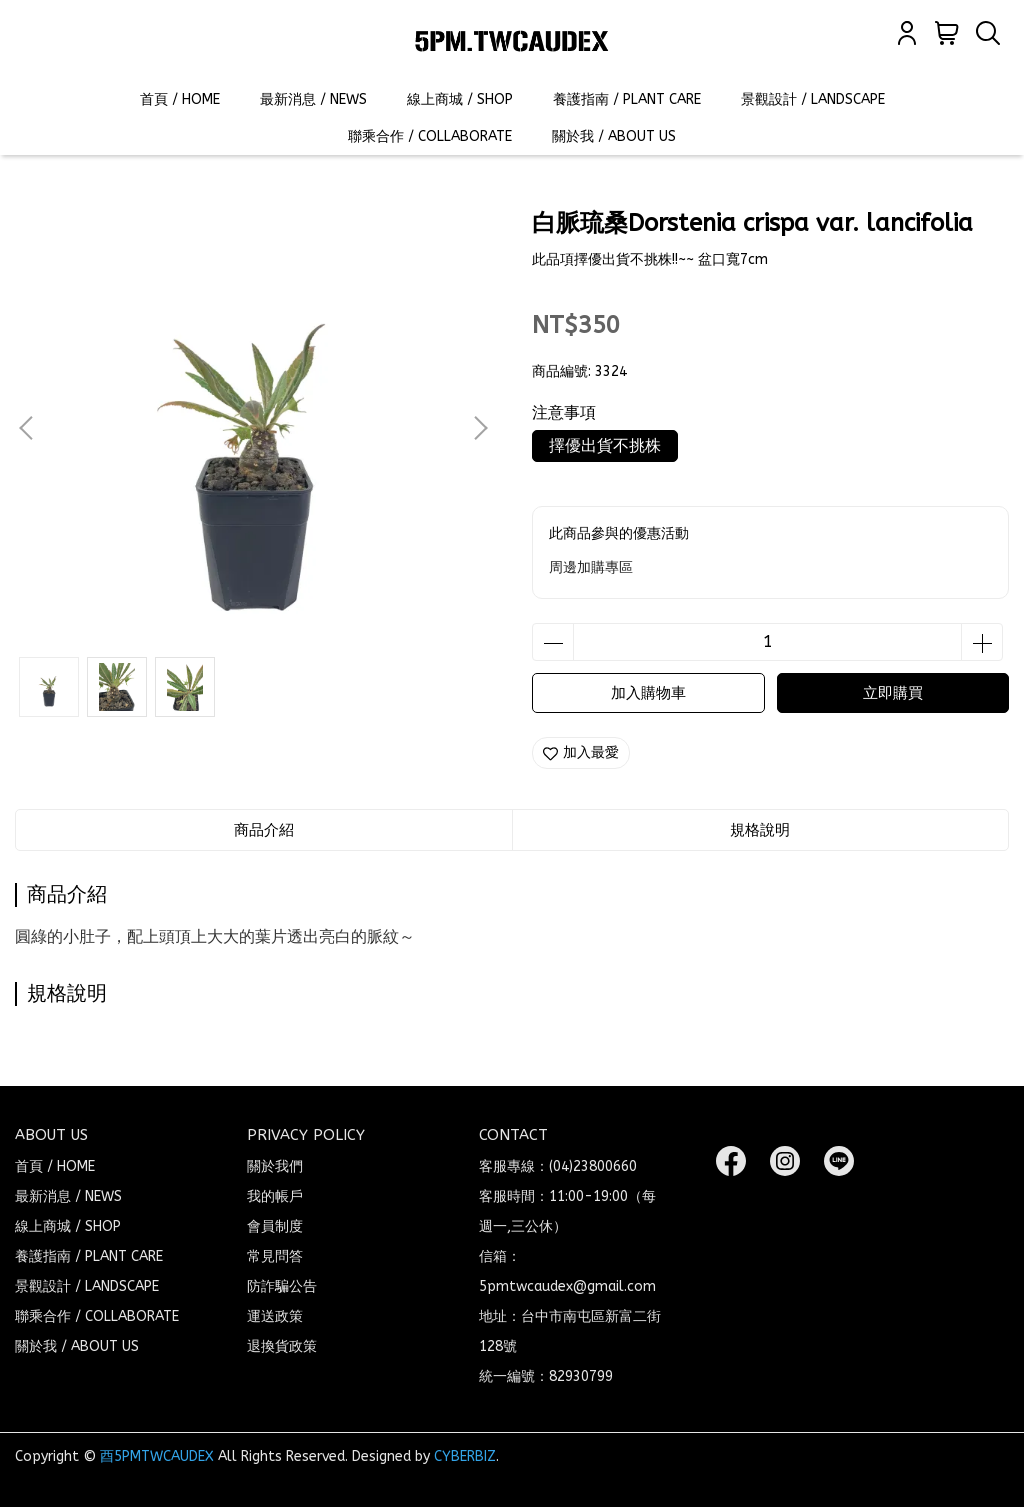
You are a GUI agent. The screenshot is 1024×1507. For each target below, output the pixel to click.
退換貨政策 (282, 1346)
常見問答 (275, 1256)
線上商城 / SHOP (460, 99)
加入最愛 (581, 752)
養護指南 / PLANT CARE (627, 99)
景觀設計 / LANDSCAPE (813, 99)
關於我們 (275, 1166)
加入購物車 (648, 693)
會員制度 (275, 1226)
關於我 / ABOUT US (614, 136)
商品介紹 (264, 830)
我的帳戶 (275, 1196)
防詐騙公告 (282, 1286)
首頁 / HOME (180, 99)
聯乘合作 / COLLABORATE (430, 136)
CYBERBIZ (465, 1456)
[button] (480, 428)
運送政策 (275, 1316)
